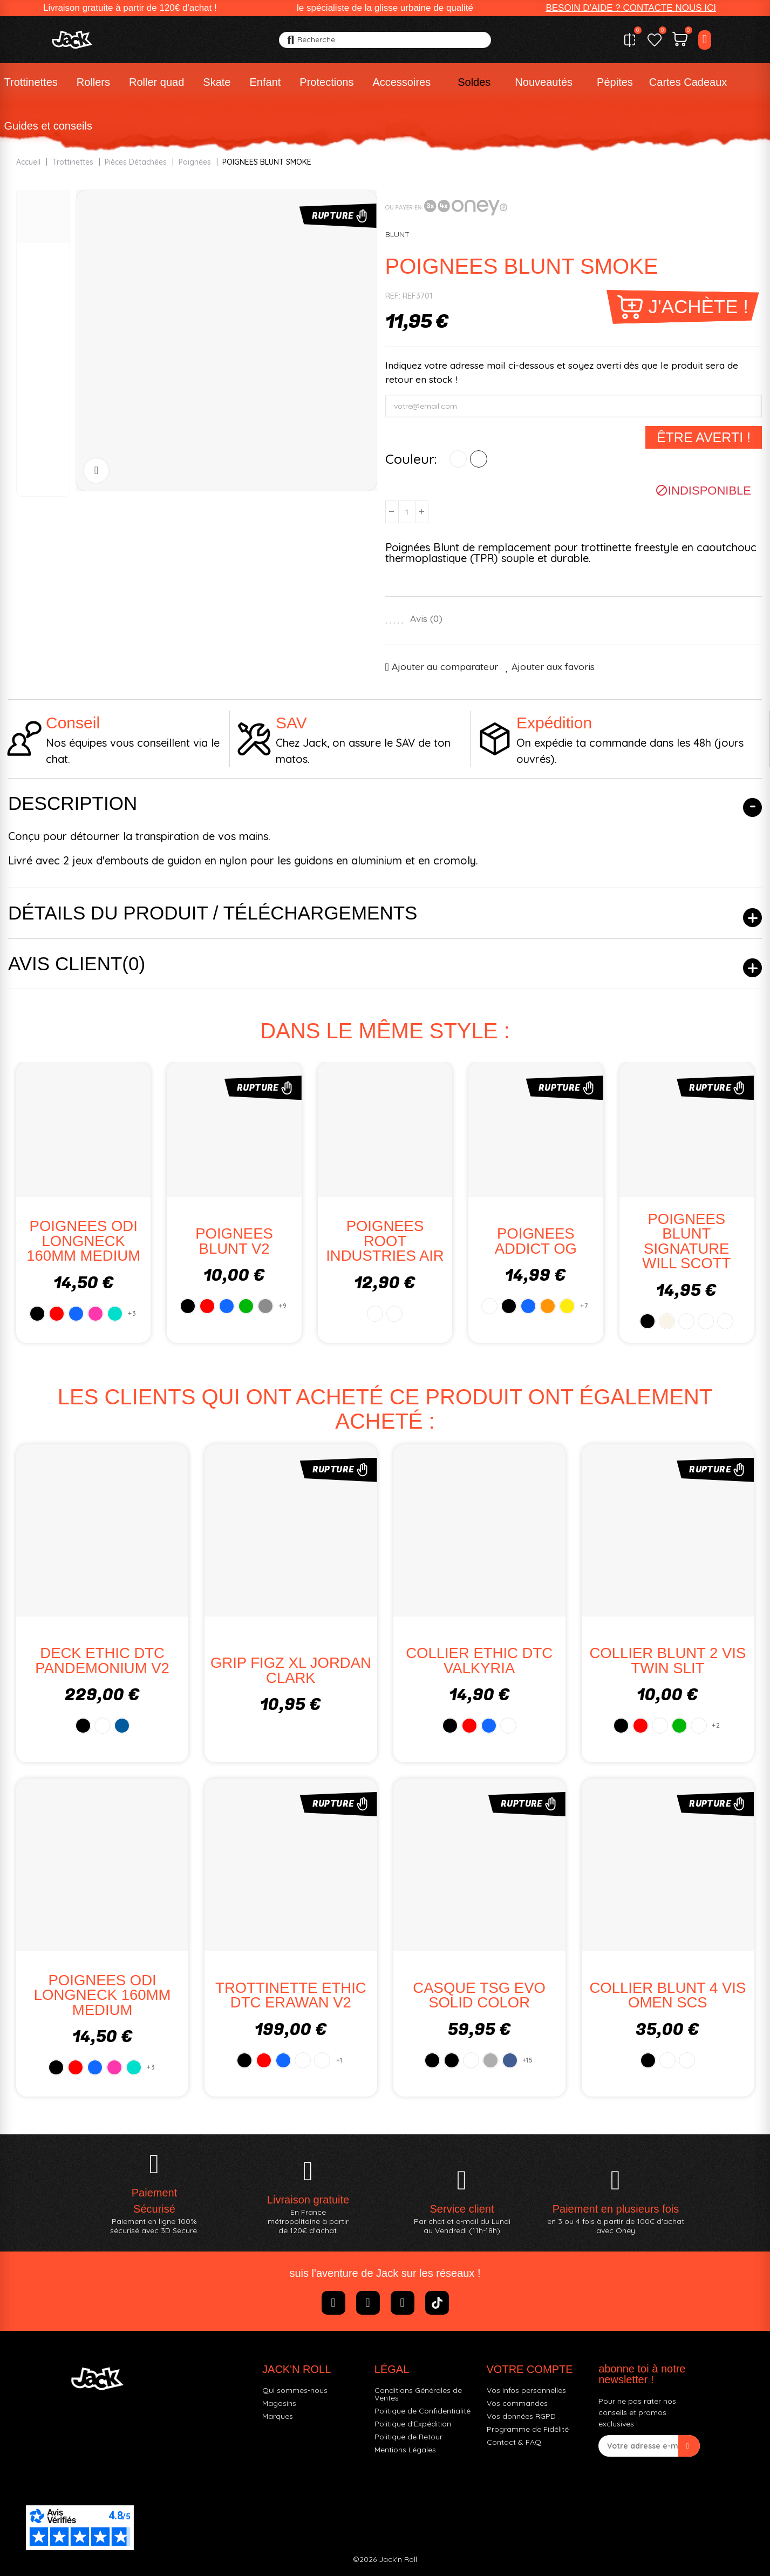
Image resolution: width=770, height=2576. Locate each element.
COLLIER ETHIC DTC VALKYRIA (479, 1660)
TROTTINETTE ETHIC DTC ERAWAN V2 (290, 1995)
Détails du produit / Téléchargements (212, 912)
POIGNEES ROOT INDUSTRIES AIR (385, 1241)
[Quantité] (406, 512)
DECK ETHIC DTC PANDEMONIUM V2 (102, 1660)
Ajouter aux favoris (553, 666)
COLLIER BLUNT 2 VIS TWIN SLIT (667, 1660)
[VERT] (478, 459)
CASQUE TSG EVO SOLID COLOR (479, 1995)
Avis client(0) (76, 963)
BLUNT (397, 234)
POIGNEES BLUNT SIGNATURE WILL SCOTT (686, 1241)
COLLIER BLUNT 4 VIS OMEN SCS (667, 1995)
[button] (631, 8)
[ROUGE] (458, 459)
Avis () (426, 619)
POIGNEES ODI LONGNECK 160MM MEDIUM (83, 1241)
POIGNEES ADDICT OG (536, 1241)
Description (72, 803)
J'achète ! (698, 306)
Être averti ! (704, 437)
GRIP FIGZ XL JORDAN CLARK (290, 1670)
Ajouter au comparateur (445, 666)
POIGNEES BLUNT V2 (234, 1241)
